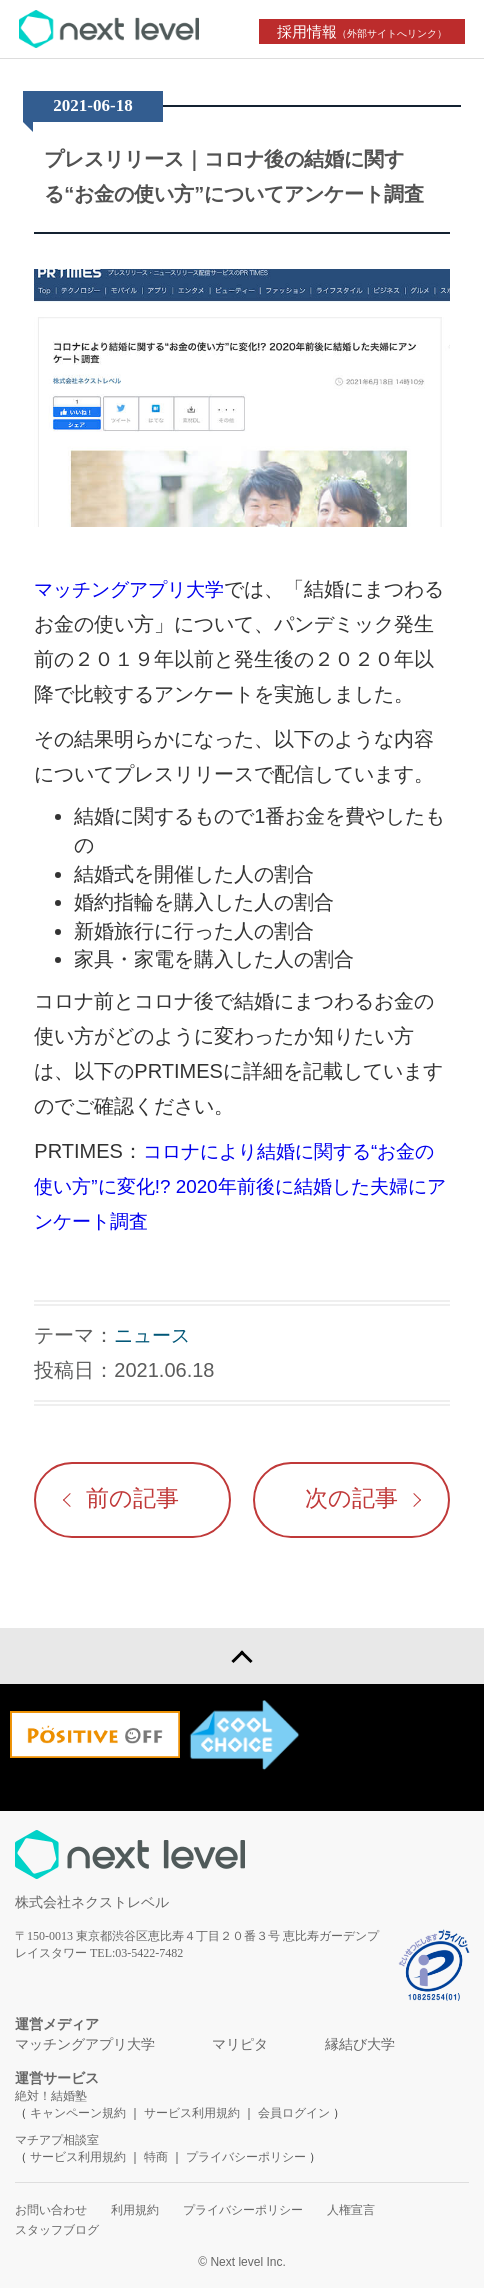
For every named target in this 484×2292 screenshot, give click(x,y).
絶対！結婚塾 (51, 2100)
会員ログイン (294, 2117)
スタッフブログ (57, 2234)
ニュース (154, 1335)
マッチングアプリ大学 (134, 589)
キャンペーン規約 (78, 2117)
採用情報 (365, 31)
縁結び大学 (360, 2048)
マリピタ (240, 2048)
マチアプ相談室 (57, 2144)
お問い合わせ (51, 2214)
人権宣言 (351, 2214)
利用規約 (135, 2214)
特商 (156, 2161)
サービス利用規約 (193, 2117)
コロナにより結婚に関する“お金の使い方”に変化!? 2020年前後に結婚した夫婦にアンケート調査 (241, 1186)
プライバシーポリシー (246, 2161)
